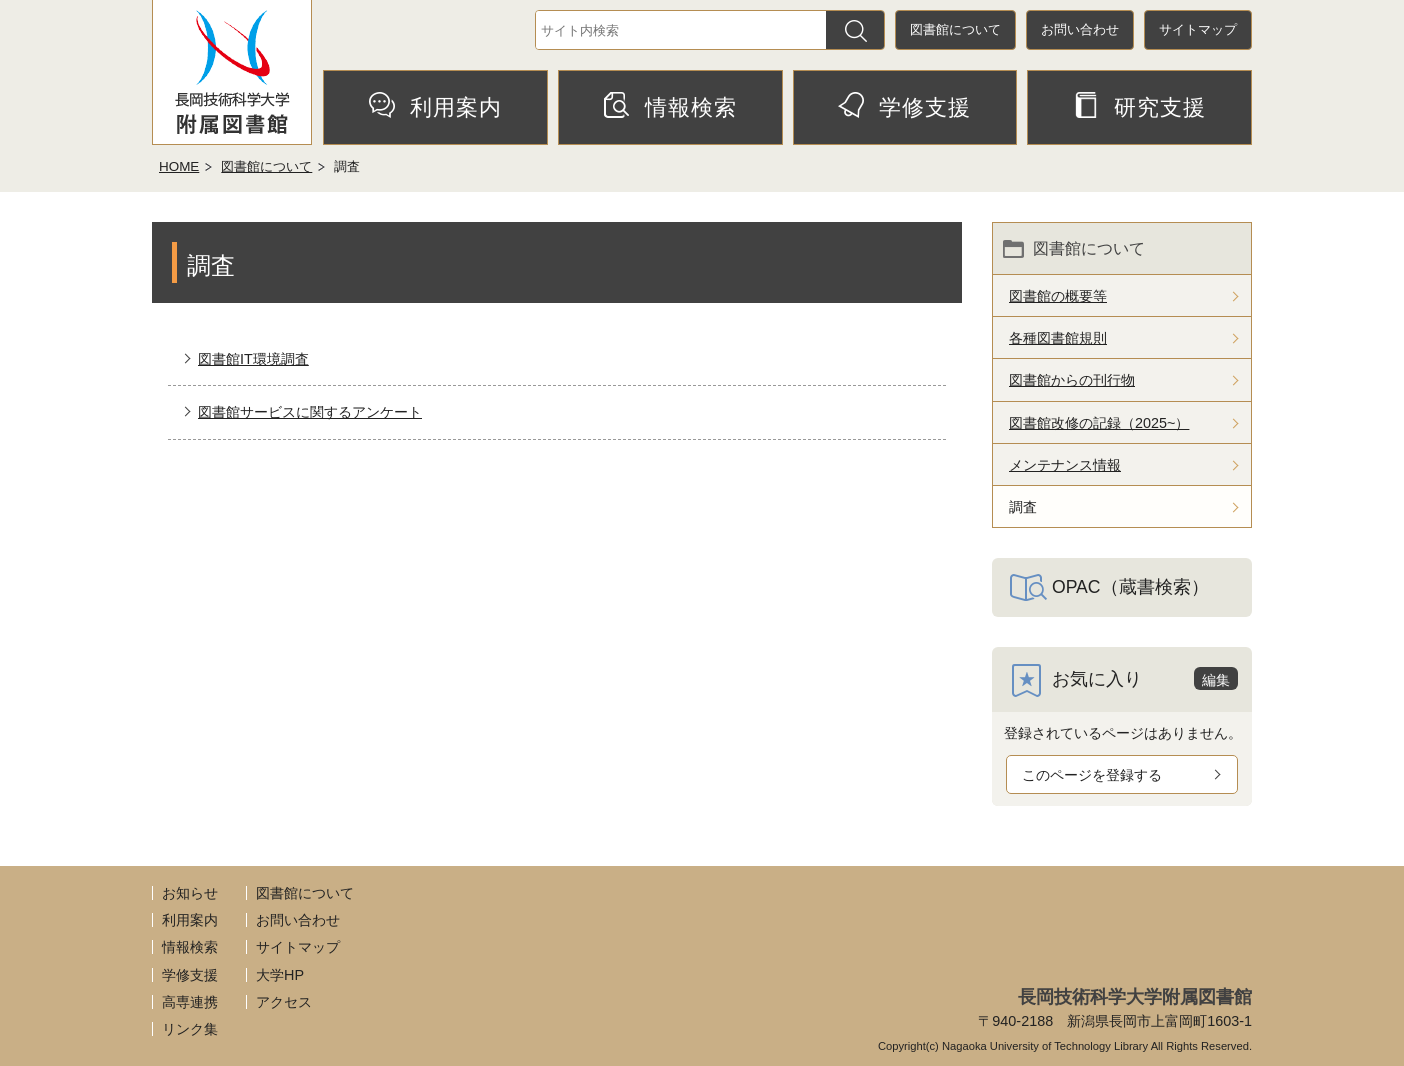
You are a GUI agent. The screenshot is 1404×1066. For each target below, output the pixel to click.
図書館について (955, 29)
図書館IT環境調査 (253, 359)
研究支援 (1139, 106)
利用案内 (435, 106)
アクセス (284, 1002)
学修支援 (904, 106)
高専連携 (190, 1002)
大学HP (280, 975)
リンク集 (190, 1029)
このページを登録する (1092, 775)
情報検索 (670, 106)
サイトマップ (1198, 29)
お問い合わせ (1080, 29)
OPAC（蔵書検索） (1130, 587)
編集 (1216, 680)
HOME (179, 166)
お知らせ (190, 893)
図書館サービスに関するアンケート (310, 412)
